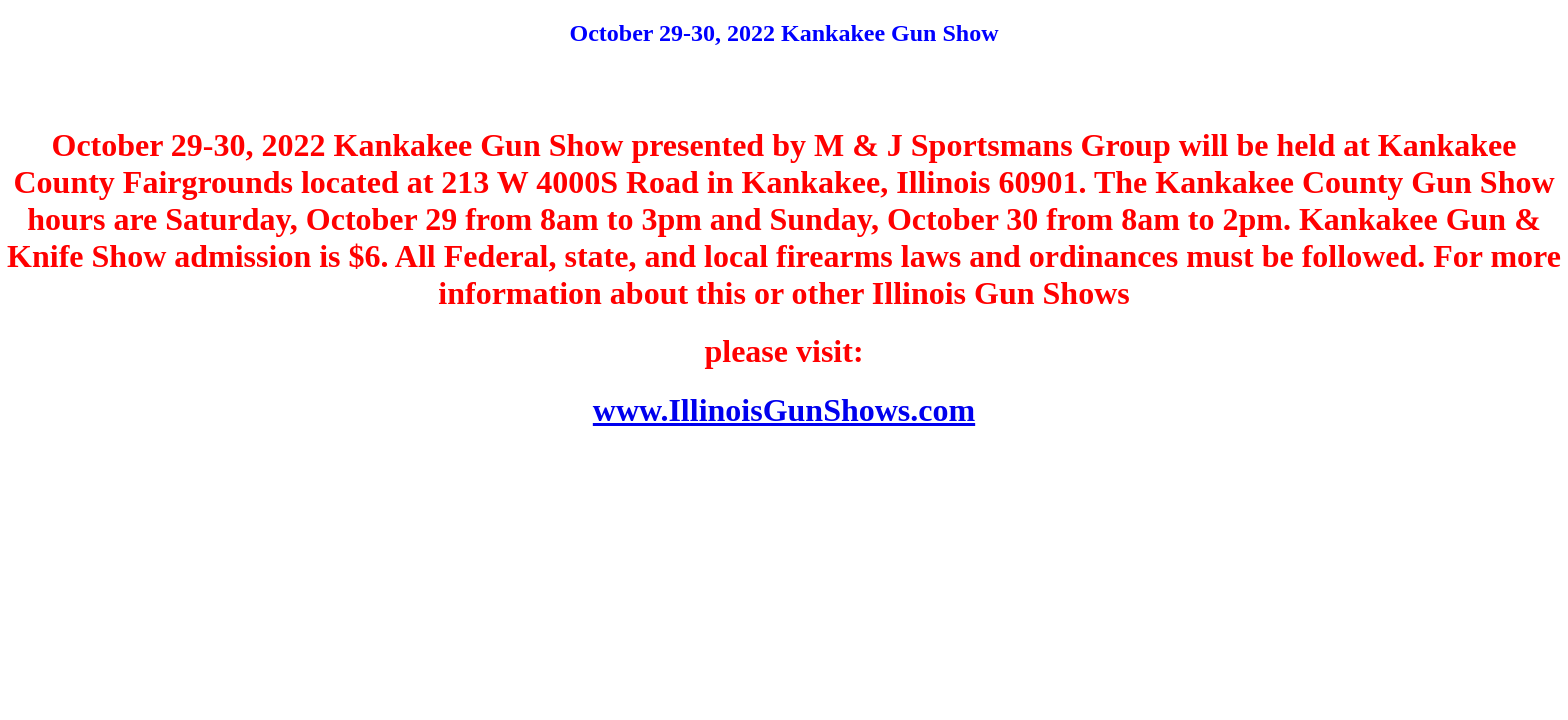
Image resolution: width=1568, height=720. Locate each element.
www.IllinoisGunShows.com (784, 410)
